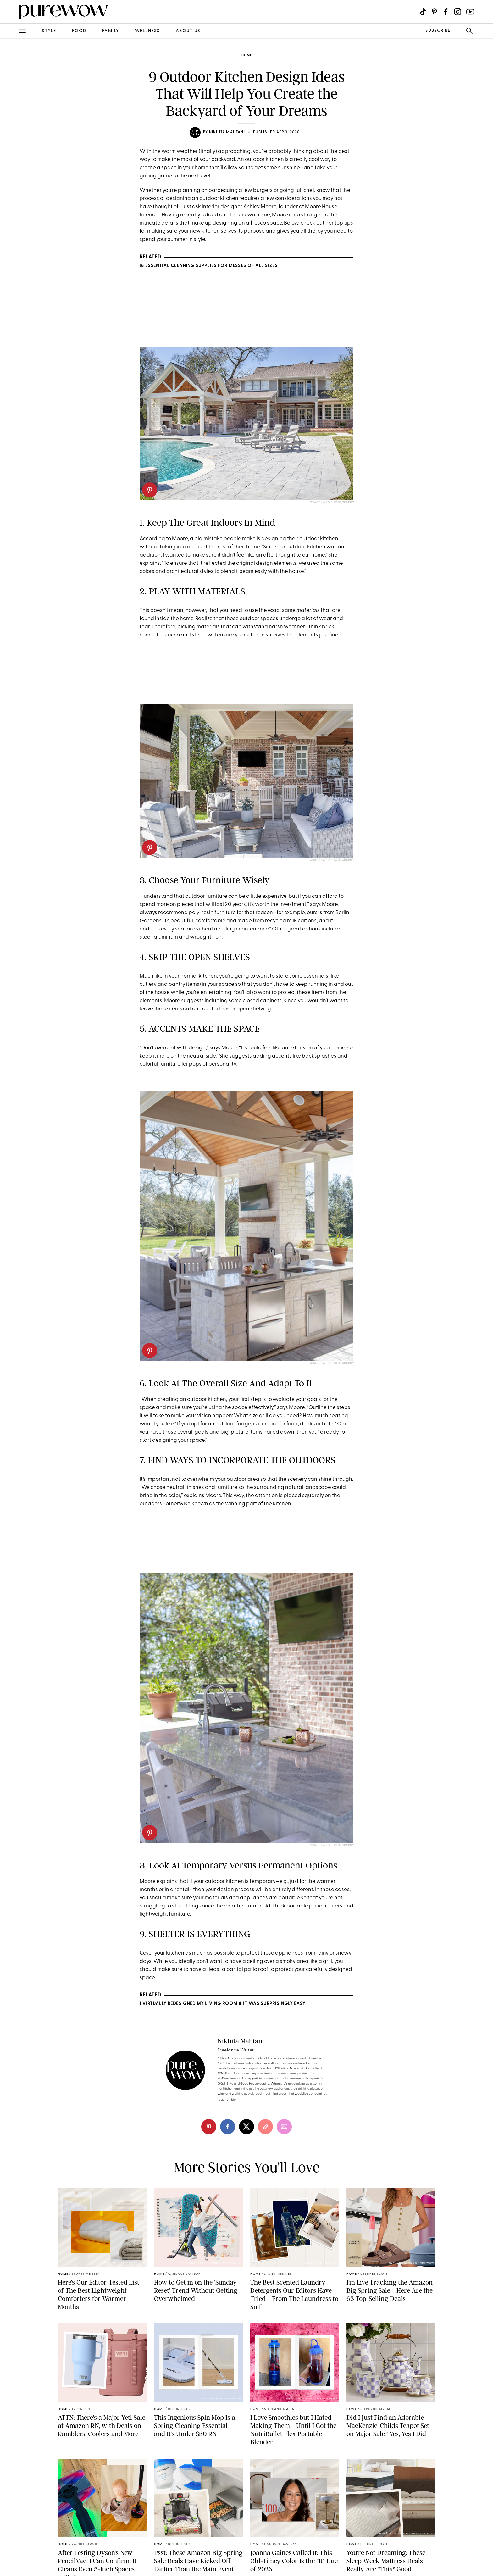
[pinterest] (149, 489)
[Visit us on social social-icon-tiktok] (423, 11)
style (49, 31)
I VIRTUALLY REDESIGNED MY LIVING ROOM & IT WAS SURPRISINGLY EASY (222, 2003)
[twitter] (246, 2126)
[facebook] (227, 2126)
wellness (147, 31)
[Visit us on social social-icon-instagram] (458, 12)
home (246, 55)
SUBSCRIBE (437, 30)
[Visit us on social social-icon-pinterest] (434, 11)
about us (188, 31)
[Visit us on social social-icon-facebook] (445, 11)
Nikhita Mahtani (227, 132)
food (79, 31)
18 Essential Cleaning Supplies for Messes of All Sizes (209, 266)
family (110, 31)
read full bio (227, 2099)
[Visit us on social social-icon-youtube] (470, 12)
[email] (284, 2126)
